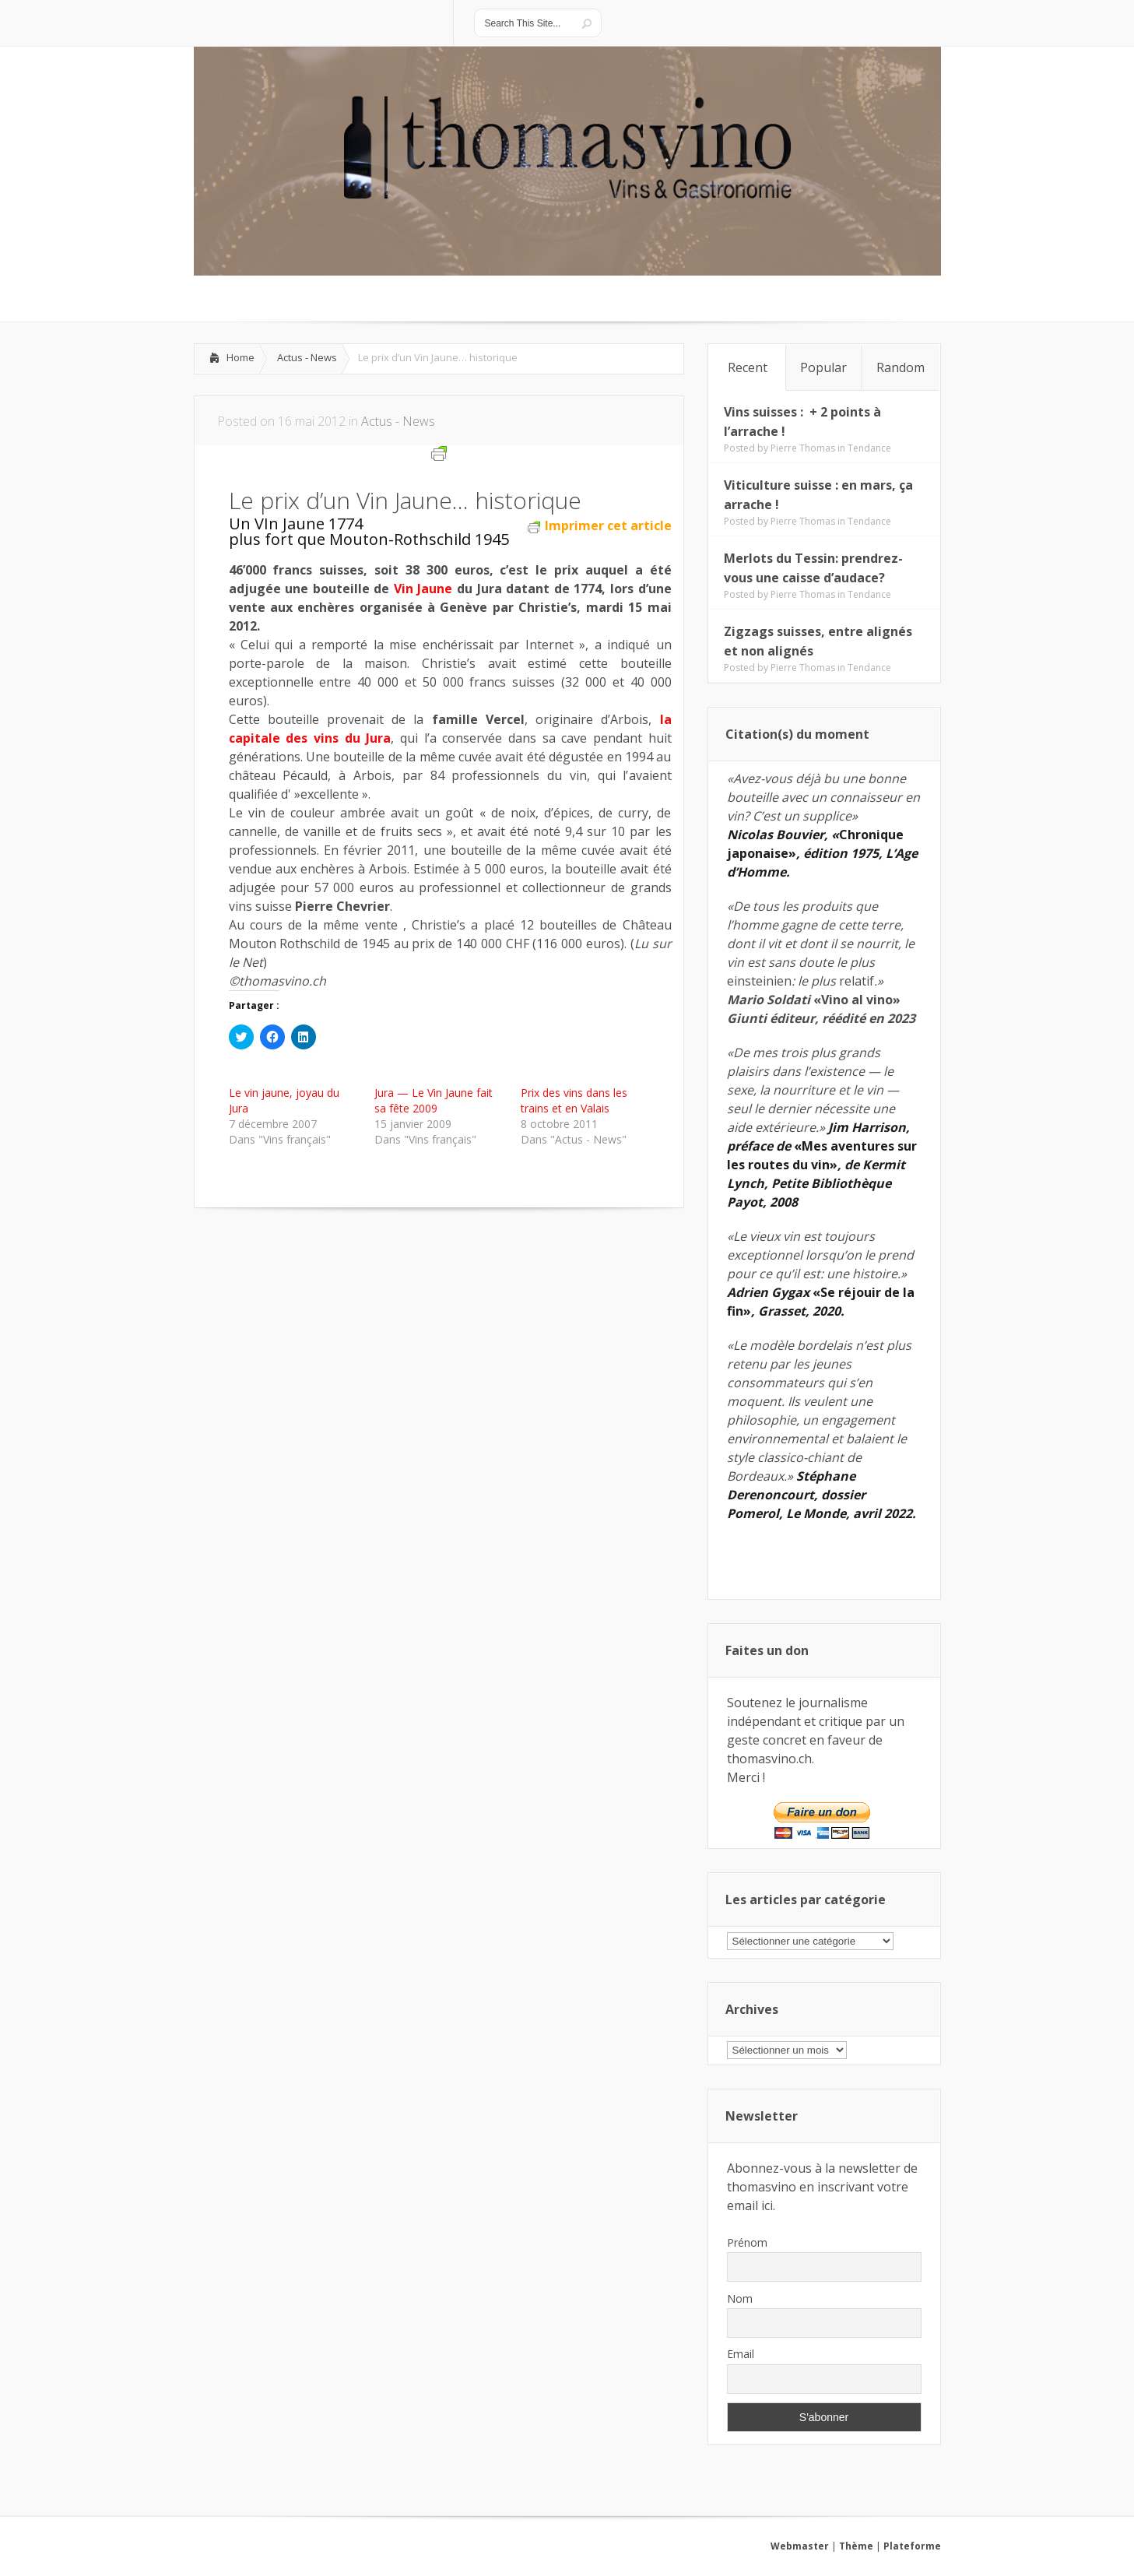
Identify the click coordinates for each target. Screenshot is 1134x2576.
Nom (740, 2298)
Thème (856, 2546)
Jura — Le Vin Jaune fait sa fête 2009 (433, 1100)
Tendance (869, 448)
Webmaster (800, 2546)
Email (740, 2353)
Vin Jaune (423, 588)
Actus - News (307, 357)
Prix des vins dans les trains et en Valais (574, 1100)
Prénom (747, 2242)
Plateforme (912, 2546)
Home (240, 357)
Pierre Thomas (803, 448)
